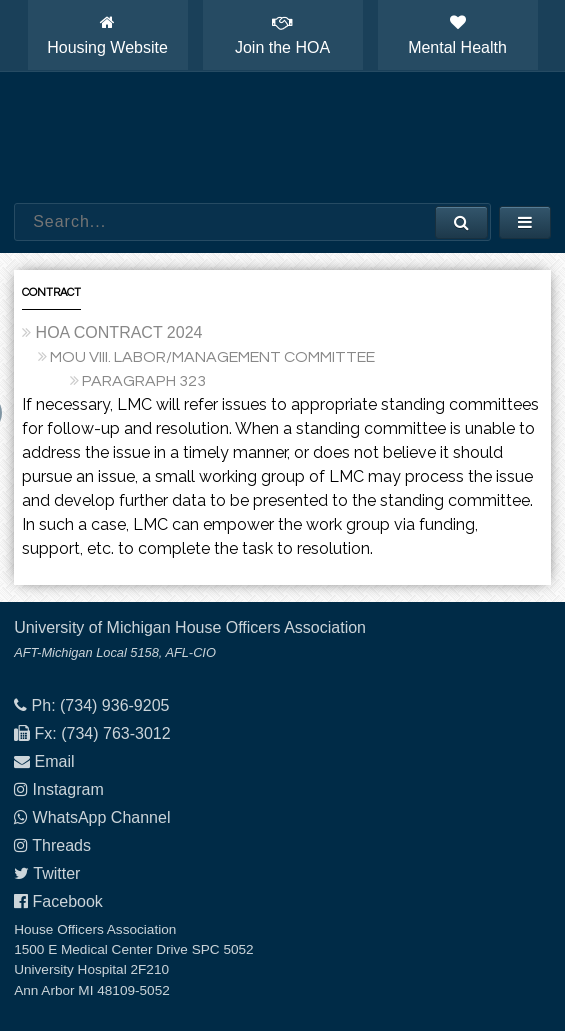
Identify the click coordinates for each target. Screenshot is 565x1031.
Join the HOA (282, 35)
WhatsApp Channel (102, 817)
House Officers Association (283, 138)
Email (55, 761)
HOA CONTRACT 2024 (119, 332)
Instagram (68, 789)
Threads (61, 845)
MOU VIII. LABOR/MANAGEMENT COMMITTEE (212, 357)
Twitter (56, 873)
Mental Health (457, 35)
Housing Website (107, 35)
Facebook (68, 901)
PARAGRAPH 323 (144, 381)
